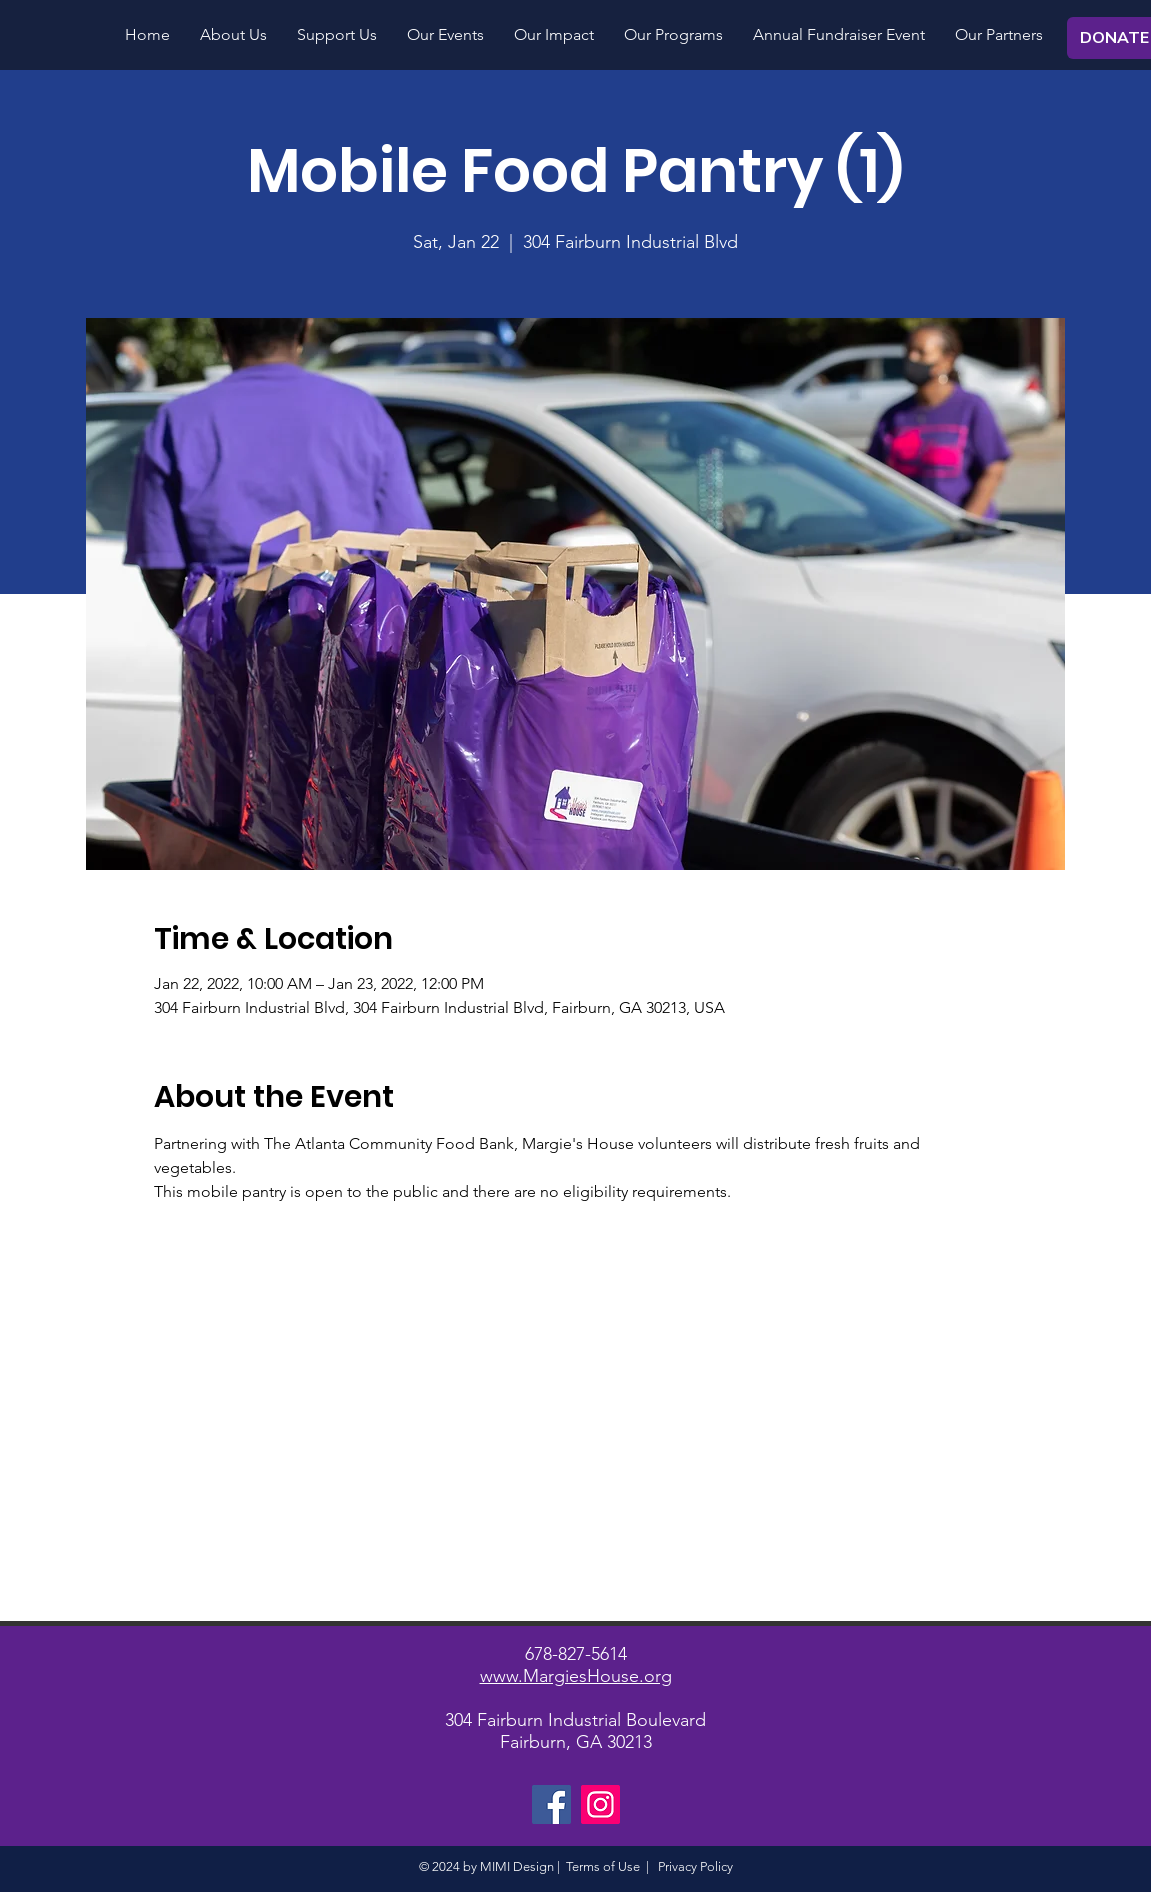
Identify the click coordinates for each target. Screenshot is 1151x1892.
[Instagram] (600, 1804)
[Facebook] (551, 1804)
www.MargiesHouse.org (576, 1676)
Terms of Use (603, 1866)
